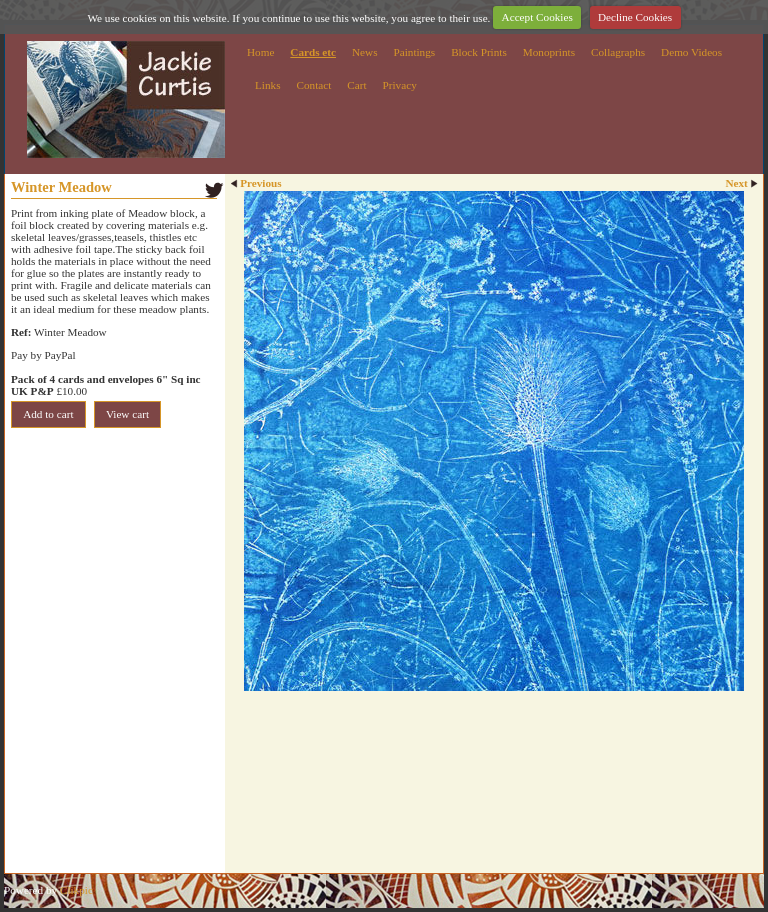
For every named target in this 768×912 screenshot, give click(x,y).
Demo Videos (691, 52)
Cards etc (313, 52)
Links (267, 85)
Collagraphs (618, 52)
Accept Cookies (537, 17)
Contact (313, 85)
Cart (356, 85)
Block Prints (479, 52)
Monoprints (549, 52)
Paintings (415, 52)
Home (260, 52)
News (364, 52)
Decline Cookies (635, 17)
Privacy (400, 85)
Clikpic (76, 890)
